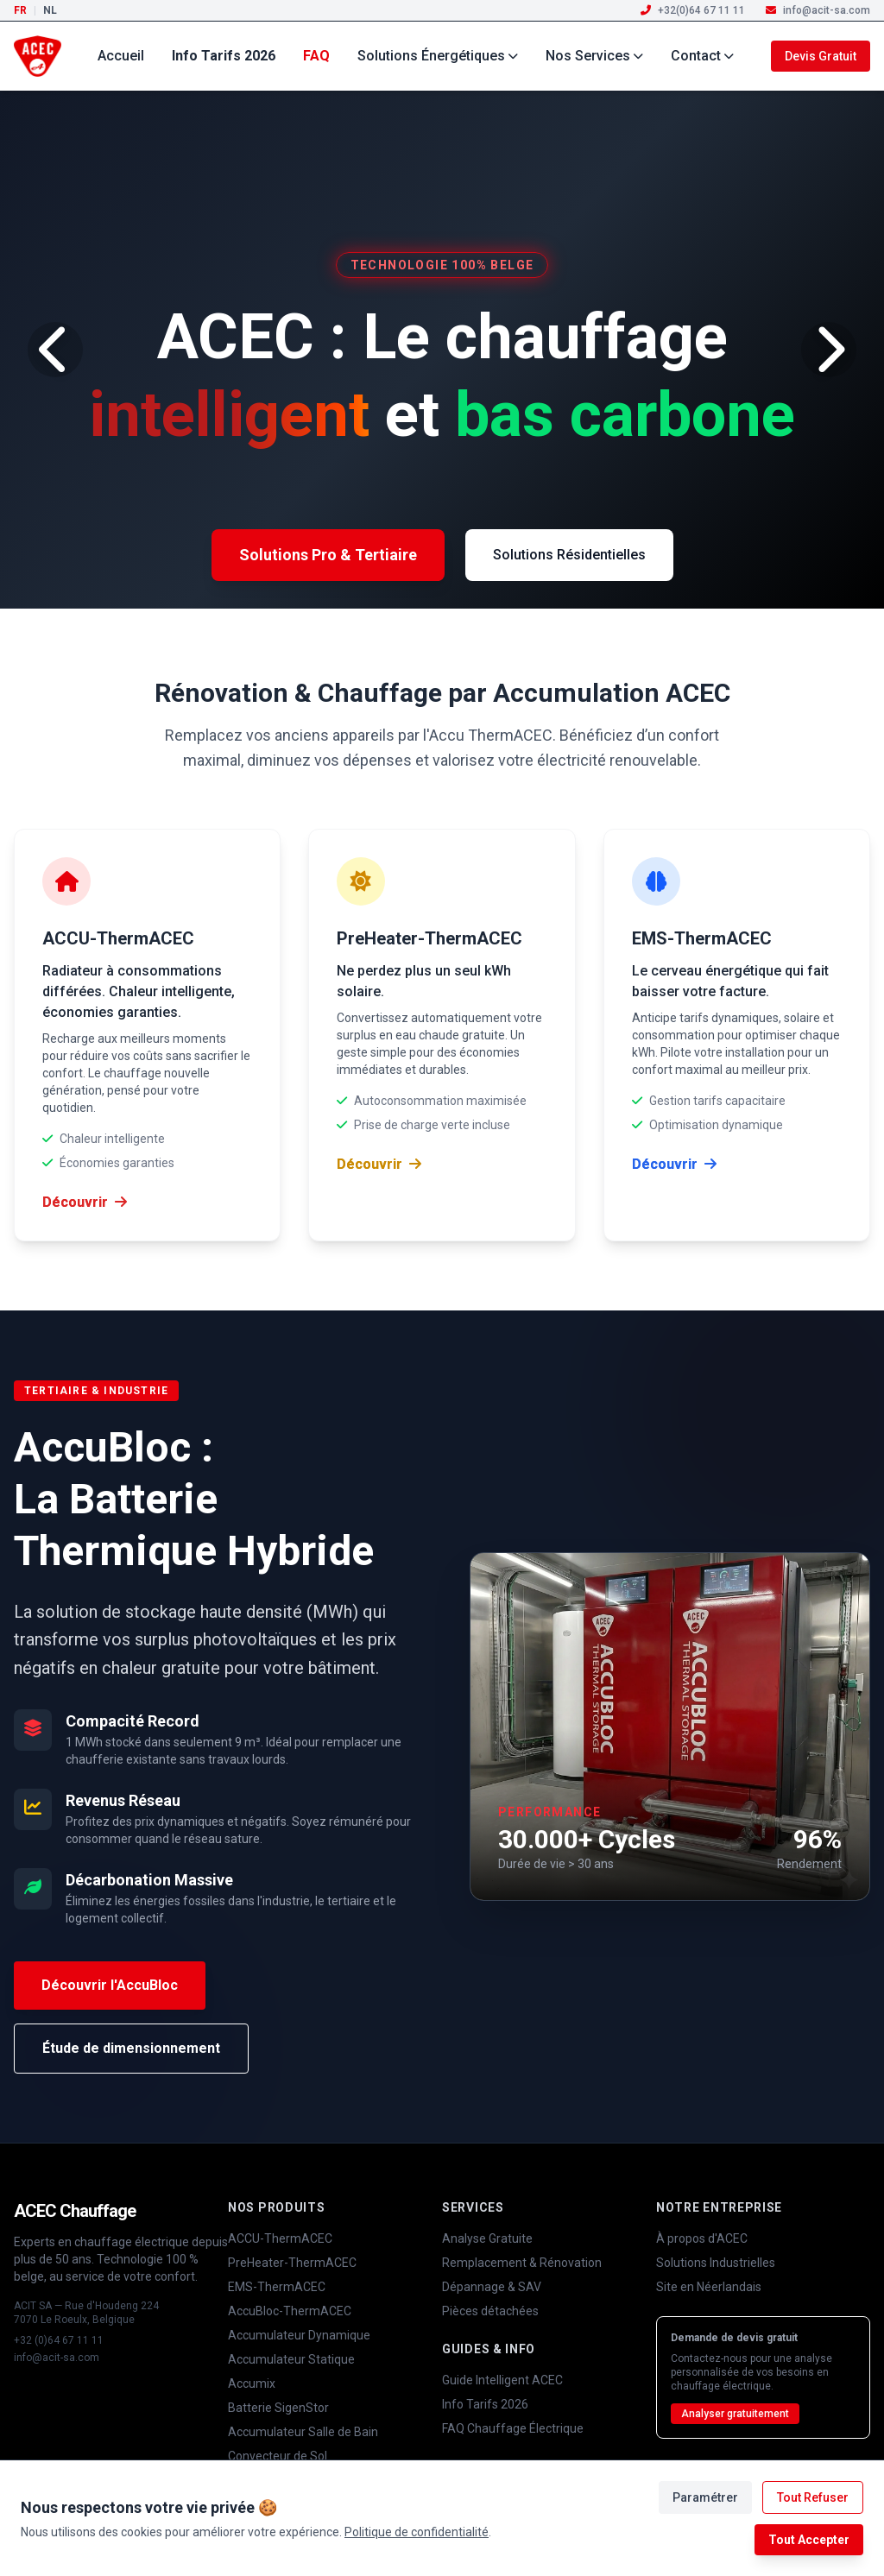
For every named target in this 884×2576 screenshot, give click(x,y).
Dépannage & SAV (491, 2287)
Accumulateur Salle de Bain (303, 2432)
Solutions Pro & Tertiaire (328, 555)
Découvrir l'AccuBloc (109, 1985)
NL (50, 10)
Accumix (251, 2383)
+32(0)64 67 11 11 (693, 10)
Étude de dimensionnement (131, 2048)
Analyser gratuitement (735, 2414)
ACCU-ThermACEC (280, 2238)
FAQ (316, 55)
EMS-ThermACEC (276, 2287)
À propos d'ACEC (702, 2238)
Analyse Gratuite (487, 2238)
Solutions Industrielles (715, 2263)
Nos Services (594, 55)
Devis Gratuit (820, 56)
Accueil (121, 55)
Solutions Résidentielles (569, 554)
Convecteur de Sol (277, 2456)
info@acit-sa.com (818, 10)
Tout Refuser (813, 2497)
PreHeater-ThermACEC (292, 2263)
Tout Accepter (808, 2540)
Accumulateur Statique (291, 2359)
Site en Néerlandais (708, 2287)
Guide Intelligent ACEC (502, 2380)
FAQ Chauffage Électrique (513, 2428)
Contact (702, 55)
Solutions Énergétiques (437, 55)
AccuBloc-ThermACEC (289, 2311)
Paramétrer (705, 2497)
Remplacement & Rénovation (522, 2263)
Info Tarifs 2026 (223, 55)
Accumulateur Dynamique (299, 2335)
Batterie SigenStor (278, 2408)
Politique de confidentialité (416, 2532)
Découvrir (84, 1202)
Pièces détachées (490, 2311)
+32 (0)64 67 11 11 (59, 2340)
